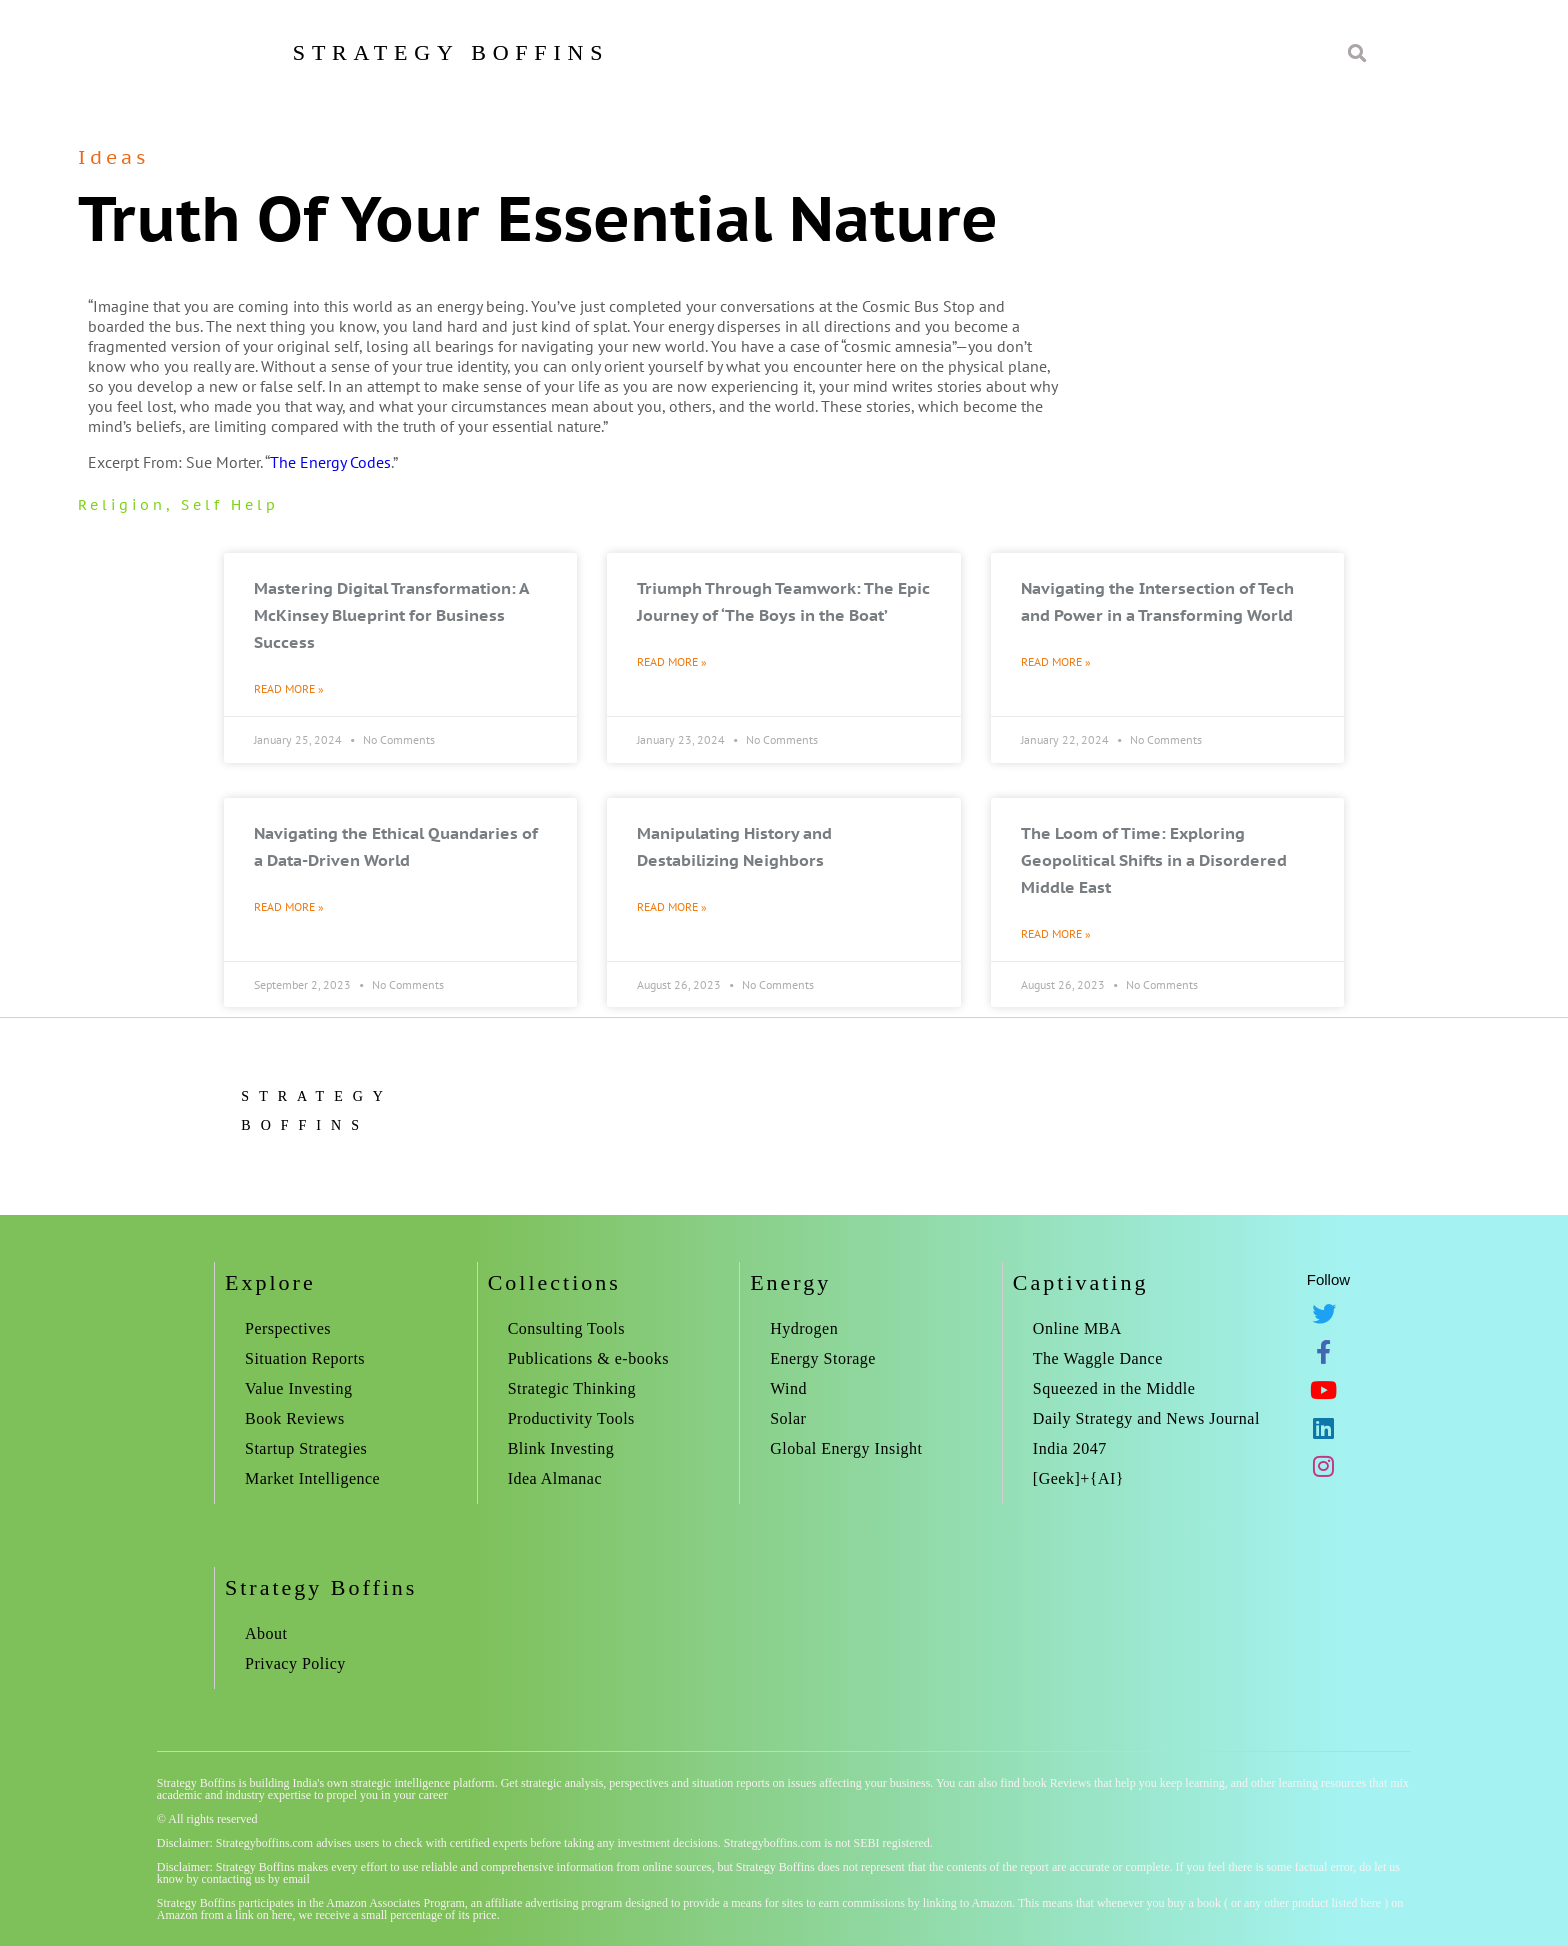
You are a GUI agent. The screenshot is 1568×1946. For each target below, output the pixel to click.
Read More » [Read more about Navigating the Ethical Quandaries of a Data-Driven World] (289, 906)
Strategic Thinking (572, 1388)
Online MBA (1077, 1328)
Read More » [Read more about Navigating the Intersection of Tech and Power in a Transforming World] (1056, 661)
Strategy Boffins (451, 52)
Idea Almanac (555, 1478)
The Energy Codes (330, 462)
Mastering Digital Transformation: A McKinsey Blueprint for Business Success (391, 615)
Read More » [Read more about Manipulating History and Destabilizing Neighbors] (672, 906)
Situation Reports (305, 1358)
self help (230, 505)
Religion (122, 505)
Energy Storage (823, 1358)
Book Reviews (295, 1418)
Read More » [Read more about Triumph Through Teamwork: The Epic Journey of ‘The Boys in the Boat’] (672, 661)
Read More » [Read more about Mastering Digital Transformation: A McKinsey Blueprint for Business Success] (289, 688)
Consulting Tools (566, 1328)
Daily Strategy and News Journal (1146, 1418)
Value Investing (298, 1388)
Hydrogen (804, 1328)
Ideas (113, 157)
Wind (788, 1388)
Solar (788, 1418)
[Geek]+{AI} (1078, 1478)
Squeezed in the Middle (1114, 1388)
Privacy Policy (295, 1663)
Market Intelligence (312, 1478)
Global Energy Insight (846, 1448)
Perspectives (288, 1328)
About (266, 1633)
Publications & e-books (588, 1358)
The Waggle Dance (1098, 1358)
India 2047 (1070, 1448)
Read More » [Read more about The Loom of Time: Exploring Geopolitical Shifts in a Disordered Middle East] (1056, 933)
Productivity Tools (571, 1418)
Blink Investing (561, 1448)
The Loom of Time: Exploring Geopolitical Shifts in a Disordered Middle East (1154, 860)
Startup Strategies (306, 1448)
